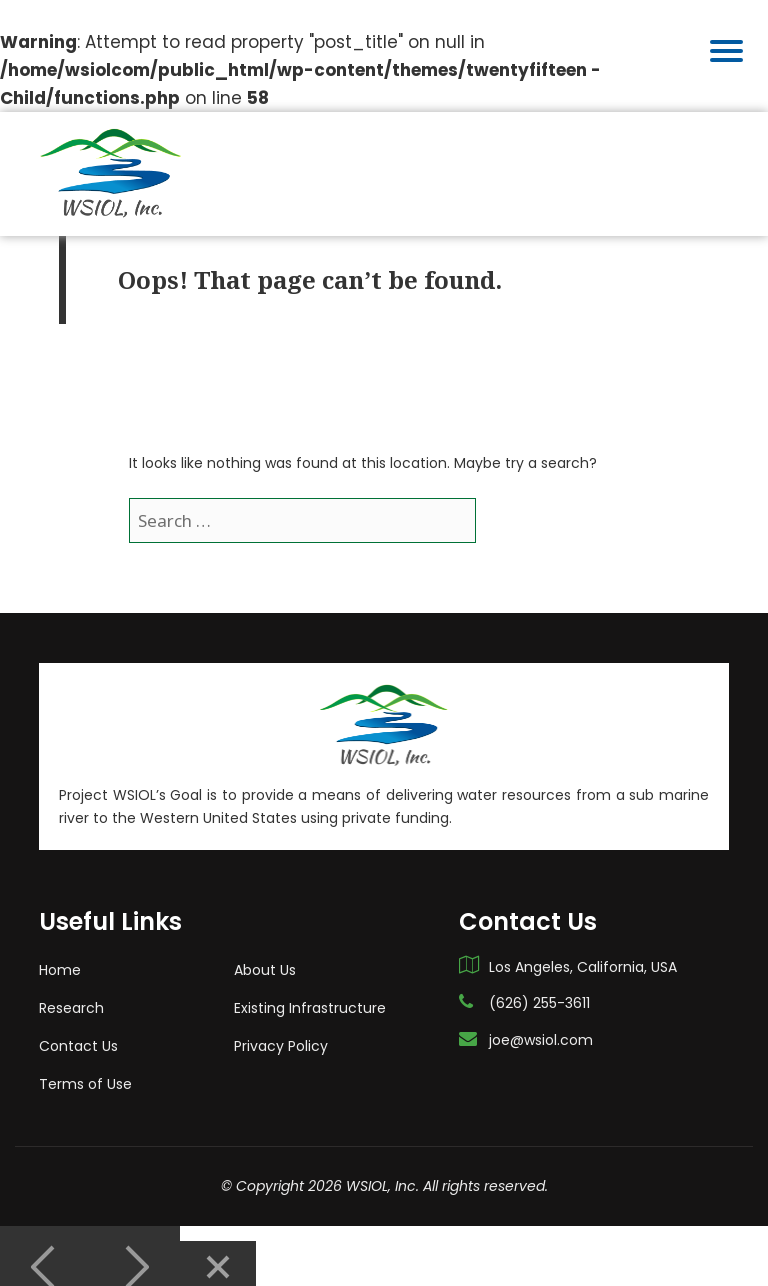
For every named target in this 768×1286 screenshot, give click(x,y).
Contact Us (78, 1023)
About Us (265, 947)
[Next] (135, 1244)
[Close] (218, 1244)
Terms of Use (85, 1061)
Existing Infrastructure (310, 985)
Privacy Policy (281, 1023)
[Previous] (45, 1244)
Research (71, 985)
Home (60, 947)
